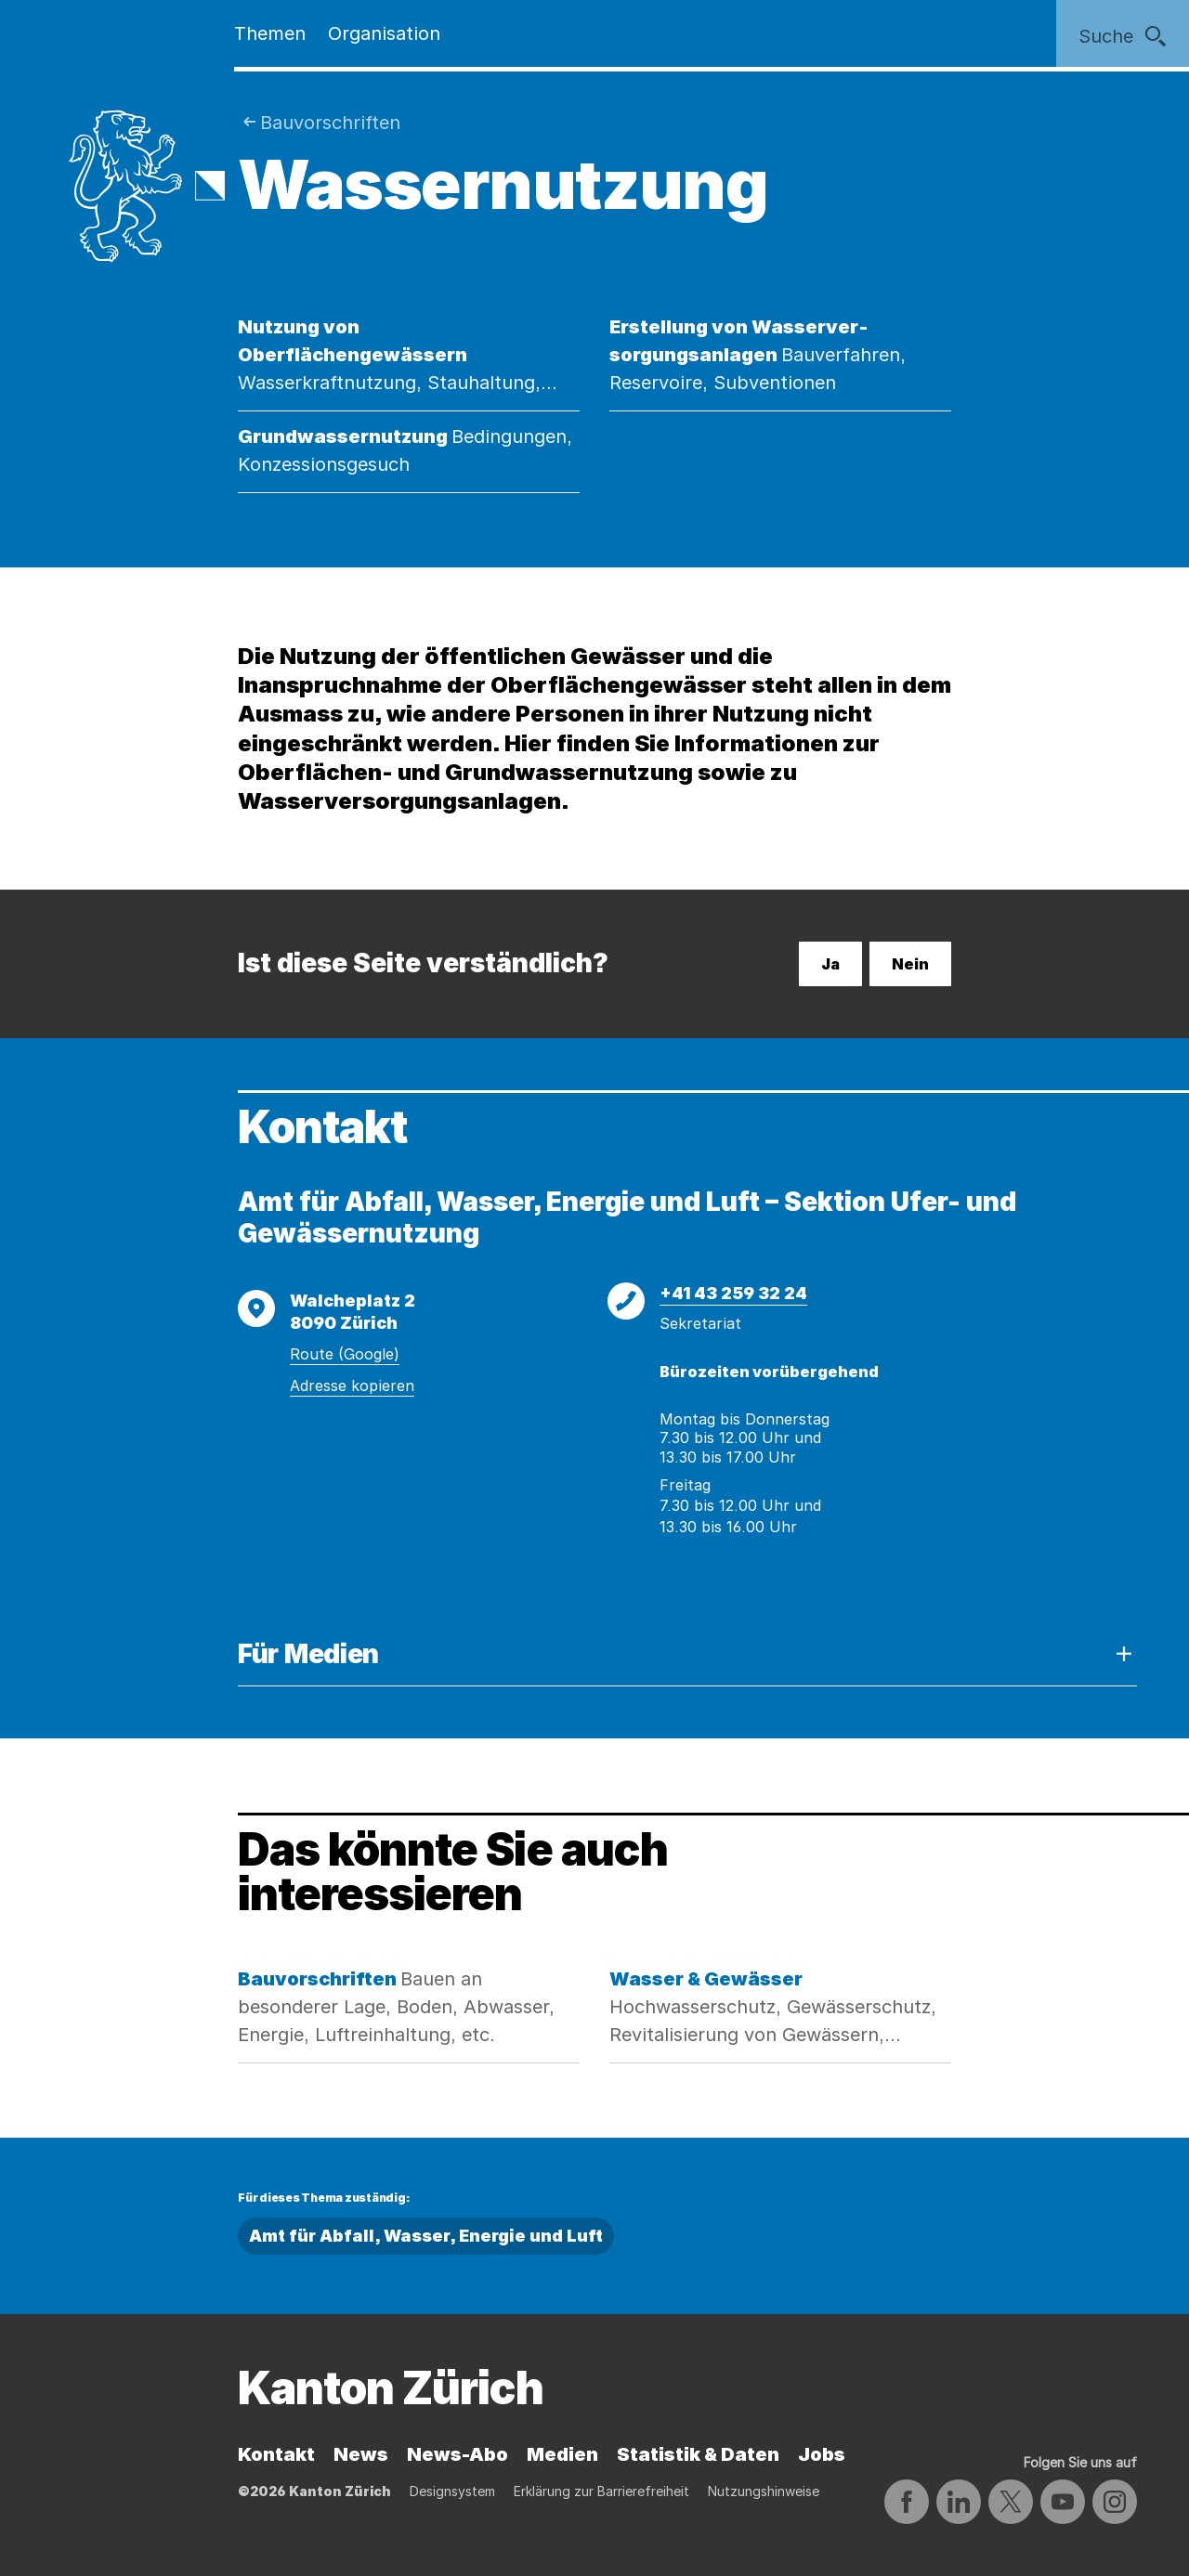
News (360, 2454)
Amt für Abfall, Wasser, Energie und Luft (426, 2235)
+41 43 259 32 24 (733, 1293)
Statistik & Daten (698, 2454)
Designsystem (452, 2491)
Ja (830, 964)
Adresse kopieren (352, 1385)
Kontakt (276, 2454)
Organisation (384, 33)
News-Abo (457, 2454)
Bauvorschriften (330, 122)
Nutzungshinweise (763, 2491)
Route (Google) (344, 1354)
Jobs (821, 2454)
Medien (562, 2454)
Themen (270, 33)
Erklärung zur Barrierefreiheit (601, 2491)
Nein (910, 964)
